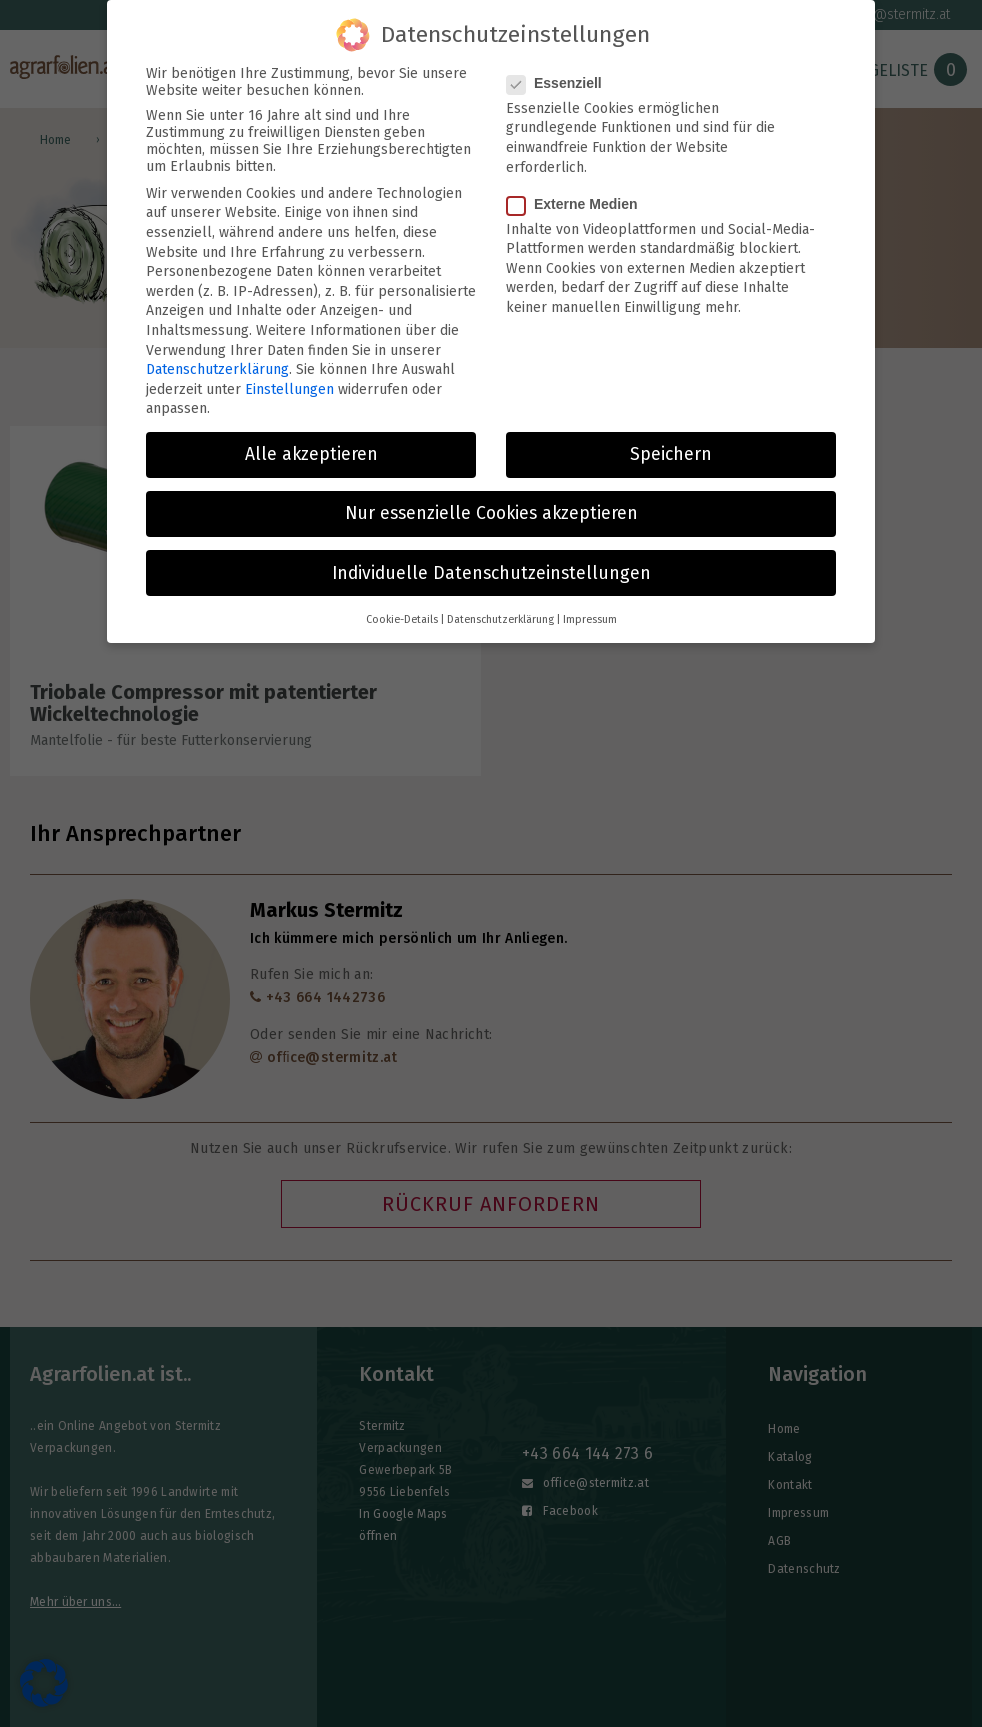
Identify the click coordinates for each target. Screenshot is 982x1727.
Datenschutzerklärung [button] (500, 608)
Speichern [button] (671, 444)
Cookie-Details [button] (402, 608)
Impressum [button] (590, 608)
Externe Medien (578, 193)
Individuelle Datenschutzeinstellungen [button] (491, 562)
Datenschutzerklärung (217, 359)
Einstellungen (289, 378)
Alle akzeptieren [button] (311, 444)
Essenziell (560, 72)
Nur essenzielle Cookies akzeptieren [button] (491, 503)
